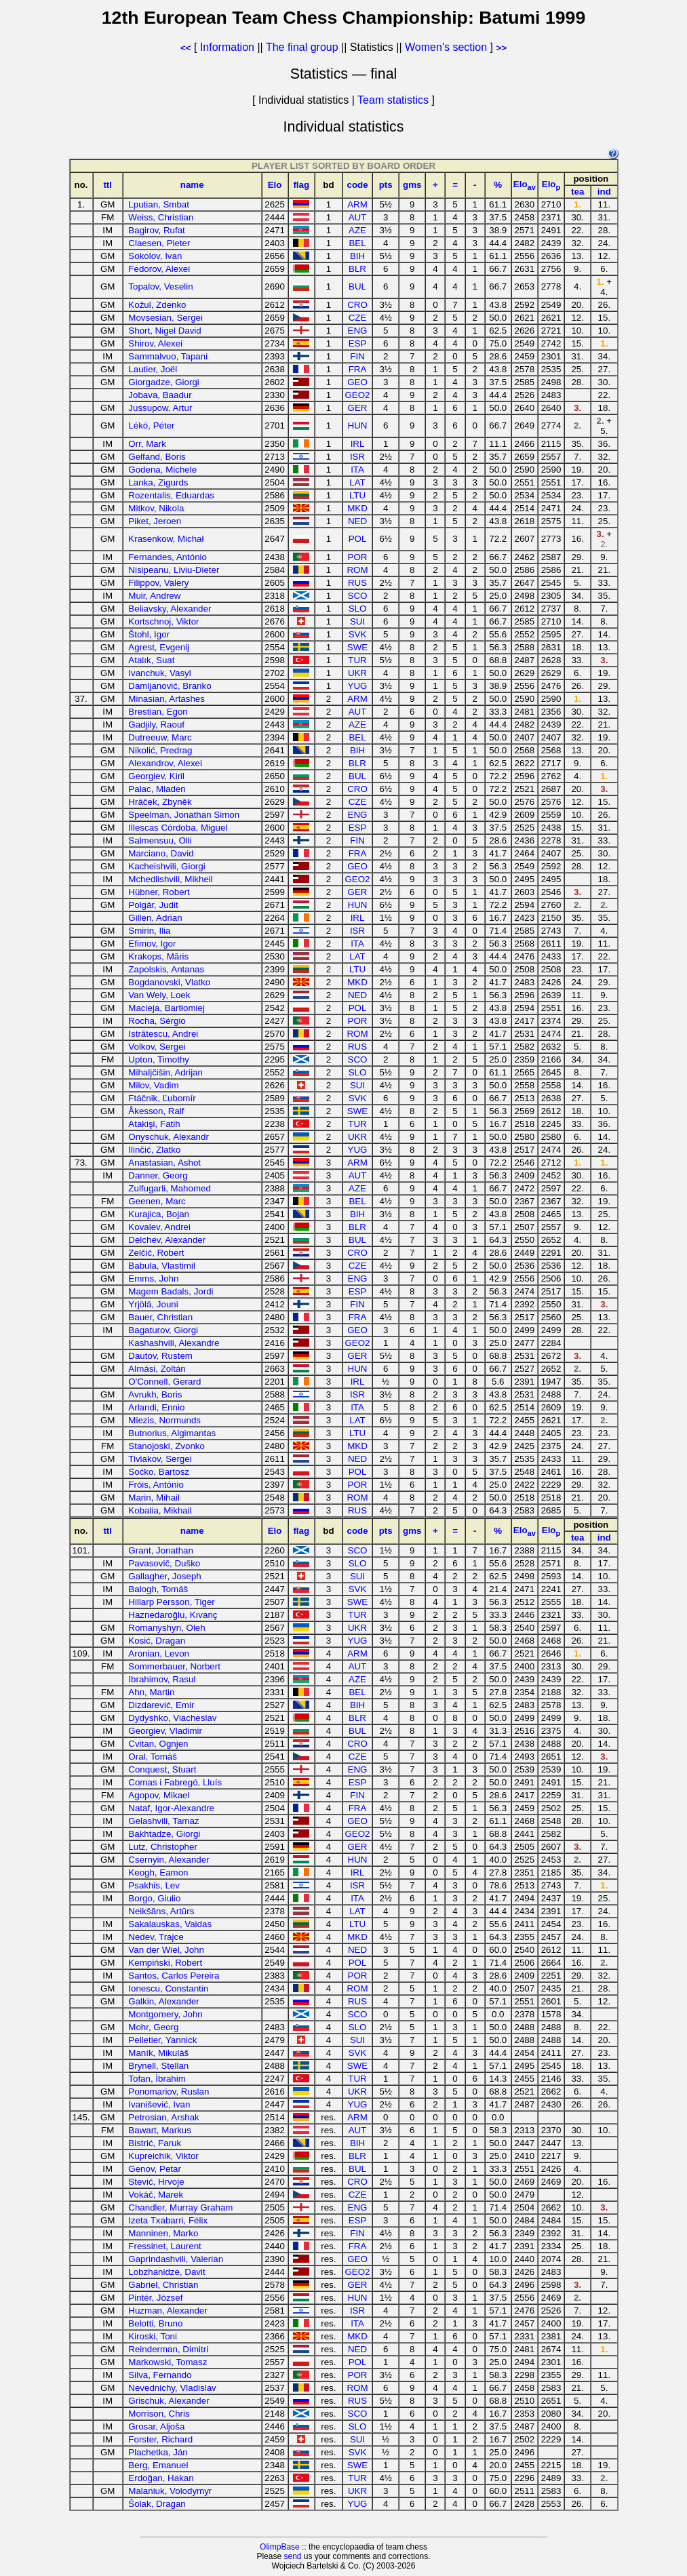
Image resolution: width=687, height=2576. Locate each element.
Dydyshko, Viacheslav (172, 1718)
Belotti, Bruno (155, 2323)
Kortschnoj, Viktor (163, 621)
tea (577, 191)
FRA (358, 369)
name (192, 185)
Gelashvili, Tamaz (163, 1821)
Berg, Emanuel (158, 2465)
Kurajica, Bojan (158, 1214)
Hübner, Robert (158, 892)
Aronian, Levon (158, 1653)
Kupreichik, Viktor (163, 2156)
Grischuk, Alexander (168, 2401)
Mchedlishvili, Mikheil (170, 879)
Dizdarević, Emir (161, 1705)
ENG (358, 330)
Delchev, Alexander (166, 1240)
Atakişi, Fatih (154, 1124)
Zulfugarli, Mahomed (169, 1188)
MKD (357, 508)
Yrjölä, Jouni (153, 1304)
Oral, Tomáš (152, 1756)
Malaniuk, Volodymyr (170, 2491)
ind (604, 191)
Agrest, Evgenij (158, 647)
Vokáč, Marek (155, 2194)
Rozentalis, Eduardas (171, 495)
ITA (357, 469)
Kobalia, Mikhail (159, 1510)
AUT (358, 217)
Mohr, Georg (153, 2027)
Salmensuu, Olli (159, 840)
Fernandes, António (167, 557)
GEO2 (357, 395)
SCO (358, 596)
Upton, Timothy (158, 1059)
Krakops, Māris (158, 956)
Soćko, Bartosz (158, 1472)
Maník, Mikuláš (158, 2053)
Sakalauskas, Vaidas (170, 1924)
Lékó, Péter (151, 425)
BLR (357, 269)
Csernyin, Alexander (168, 1860)
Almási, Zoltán (156, 1369)
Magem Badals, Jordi (170, 1291)
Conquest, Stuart (162, 1769)
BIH (357, 256)
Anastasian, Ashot (164, 1162)
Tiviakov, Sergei (159, 1459)
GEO (357, 382)
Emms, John (153, 1278)
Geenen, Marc (156, 1201)
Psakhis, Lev (154, 1885)
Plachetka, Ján (157, 2452)
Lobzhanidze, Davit (166, 2272)
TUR (357, 660)
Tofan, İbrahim (156, 2079)
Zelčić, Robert (156, 1253)
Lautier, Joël (152, 369)
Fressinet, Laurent (164, 2246)
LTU (357, 495)
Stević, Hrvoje (156, 2182)
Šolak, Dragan (156, 2504)
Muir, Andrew (154, 596)
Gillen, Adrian (155, 918)
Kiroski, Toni (152, 2336)
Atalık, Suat (151, 660)
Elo (275, 185)
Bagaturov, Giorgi (163, 1330)
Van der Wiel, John (166, 1950)
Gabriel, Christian (163, 2285)
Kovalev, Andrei (159, 1227)
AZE (357, 230)
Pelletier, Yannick (162, 2040)
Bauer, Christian (160, 1317)
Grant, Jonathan (160, 1550)
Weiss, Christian (160, 217)
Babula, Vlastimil (161, 1266)
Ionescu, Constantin (168, 1988)
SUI (357, 621)
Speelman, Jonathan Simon (183, 815)
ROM (357, 570)
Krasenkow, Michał (165, 539)
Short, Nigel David (164, 330)
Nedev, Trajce (155, 1937)
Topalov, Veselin (160, 286)
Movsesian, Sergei (165, 318)
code (357, 185)
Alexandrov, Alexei (165, 763)
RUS (357, 583)
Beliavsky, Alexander (169, 608)
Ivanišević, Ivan (159, 2104)
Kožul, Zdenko (157, 305)
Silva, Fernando (159, 2375)
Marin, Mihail (154, 1497)
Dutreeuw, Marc (159, 737)
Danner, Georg (157, 1175)
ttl (107, 185)
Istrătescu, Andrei (163, 1034)
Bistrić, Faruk (154, 2143)
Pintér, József (155, 2298)
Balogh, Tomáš (158, 1589)
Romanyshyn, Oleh (166, 1628)
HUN (358, 425)
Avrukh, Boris (155, 1394)
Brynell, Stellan (158, 2066)
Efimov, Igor (152, 943)
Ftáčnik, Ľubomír (161, 1098)
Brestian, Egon (157, 712)
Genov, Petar (154, 2169)
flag (301, 185)
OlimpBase (280, 2547)
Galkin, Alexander (163, 2001)
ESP (358, 343)
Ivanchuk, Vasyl (159, 673)
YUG (358, 686)
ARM (357, 204)
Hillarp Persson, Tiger (171, 1602)
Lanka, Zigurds (158, 482)
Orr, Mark (147, 444)
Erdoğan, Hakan (160, 2478)
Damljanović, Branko (169, 686)
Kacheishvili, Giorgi (166, 866)
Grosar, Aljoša (156, 2426)
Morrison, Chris (158, 2414)
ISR (357, 457)
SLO (358, 608)
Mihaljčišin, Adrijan (165, 1072)
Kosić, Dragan (156, 1641)
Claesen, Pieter (159, 243)
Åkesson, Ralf (156, 1111)
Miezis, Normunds (164, 1420)
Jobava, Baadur (159, 395)
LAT (357, 482)
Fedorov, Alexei (159, 269)
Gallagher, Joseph (164, 1576)
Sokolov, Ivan (155, 256)
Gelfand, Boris (156, 457)
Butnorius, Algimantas (172, 1433)
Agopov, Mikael (158, 1795)
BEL (357, 243)
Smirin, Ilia (149, 931)
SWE (357, 647)
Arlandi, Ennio (156, 1407)
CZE (358, 318)
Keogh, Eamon (158, 1872)
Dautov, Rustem (160, 1356)
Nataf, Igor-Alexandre (171, 1808)
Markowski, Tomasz (167, 2362)
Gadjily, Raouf (156, 724)
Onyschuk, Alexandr (168, 1137)
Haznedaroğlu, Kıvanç (172, 1615)
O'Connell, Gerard (164, 1381)
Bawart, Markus (159, 2130)
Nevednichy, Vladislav (172, 2388)
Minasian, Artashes (166, 699)
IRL (358, 444)
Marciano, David (160, 853)
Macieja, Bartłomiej (166, 1008)
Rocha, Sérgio (156, 1021)
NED (357, 521)
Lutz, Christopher (162, 1847)
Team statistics (393, 100)
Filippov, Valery (158, 583)
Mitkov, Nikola (156, 508)
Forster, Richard (160, 2439)
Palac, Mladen (156, 789)
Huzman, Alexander (167, 2310)
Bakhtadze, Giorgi (164, 1834)
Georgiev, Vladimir (165, 1731)
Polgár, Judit (153, 905)
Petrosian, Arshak (163, 2117)
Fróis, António (156, 1485)
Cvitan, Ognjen (158, 1744)
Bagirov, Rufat (156, 230)
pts (386, 185)
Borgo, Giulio (154, 1898)
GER (358, 408)
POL (358, 539)
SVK (358, 634)
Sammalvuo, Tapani (168, 356)
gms (412, 185)
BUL (357, 286)
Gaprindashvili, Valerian (175, 2259)
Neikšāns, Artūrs (161, 1911)
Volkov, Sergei (156, 1047)
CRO (357, 305)
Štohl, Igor (149, 634)
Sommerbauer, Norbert (174, 1666)
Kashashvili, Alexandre (173, 1343)
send (292, 2556)
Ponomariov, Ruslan (168, 2091)
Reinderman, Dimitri (168, 2349)
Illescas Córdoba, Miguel (177, 828)
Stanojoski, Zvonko (166, 1446)
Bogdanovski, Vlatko (169, 982)
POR (358, 557)
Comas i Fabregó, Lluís (175, 1782)
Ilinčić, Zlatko (154, 1150)
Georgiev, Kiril (156, 776)
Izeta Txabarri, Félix (168, 2220)
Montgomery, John (165, 2014)
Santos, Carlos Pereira (173, 1975)
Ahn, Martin (151, 1692)
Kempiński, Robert (165, 1963)
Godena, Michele (162, 469)
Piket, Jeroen (154, 521)
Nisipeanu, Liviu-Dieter (173, 570)
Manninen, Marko (163, 2233)
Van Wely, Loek (159, 995)
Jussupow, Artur (160, 408)
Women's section (446, 47)
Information (227, 47)
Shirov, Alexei (155, 343)
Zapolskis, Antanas (166, 969)
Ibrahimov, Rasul (161, 1679)
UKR (357, 673)
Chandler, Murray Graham (180, 2207)
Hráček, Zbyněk (159, 802)
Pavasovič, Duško (164, 1563)
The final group (302, 47)
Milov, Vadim (153, 1085)
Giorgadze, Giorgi (163, 382)
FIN (357, 356)
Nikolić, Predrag (160, 750)
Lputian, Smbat (158, 204)
